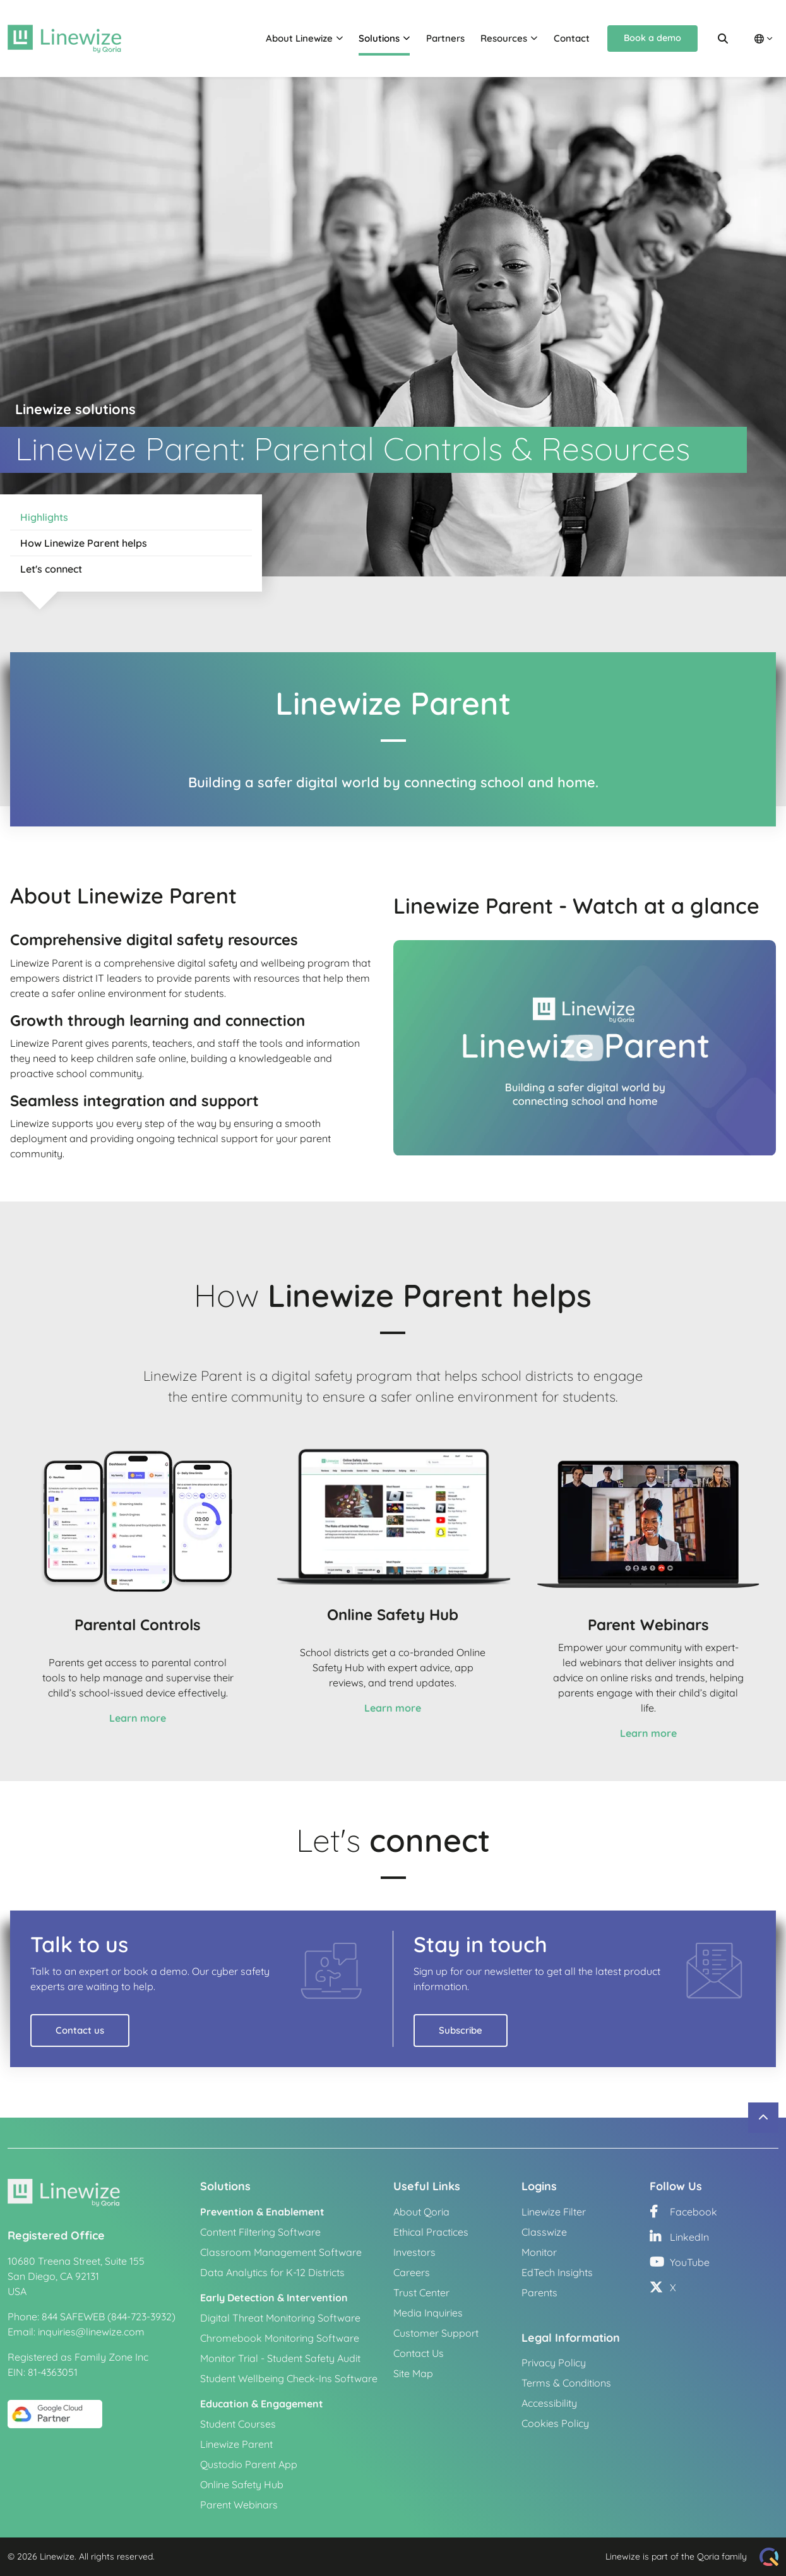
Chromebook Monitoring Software (279, 2338)
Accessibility (549, 2403)
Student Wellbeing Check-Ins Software (289, 2378)
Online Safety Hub (241, 2484)
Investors (414, 2252)
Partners (445, 38)
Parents (539, 2292)
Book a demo (652, 38)
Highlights (44, 517)
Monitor (539, 2252)
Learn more (137, 1718)
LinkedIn (679, 2237)
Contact (572, 38)
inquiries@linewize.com (91, 2331)
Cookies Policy (555, 2423)
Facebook (683, 2211)
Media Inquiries (428, 2312)
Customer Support (436, 2333)
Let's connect (51, 569)
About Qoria (421, 2211)
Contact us (80, 2030)
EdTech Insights (557, 2272)
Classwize (544, 2232)
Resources (503, 38)
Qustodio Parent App (248, 2464)
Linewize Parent (236, 2444)
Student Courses (238, 2424)
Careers (411, 2272)
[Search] (723, 38)
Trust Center (421, 2292)
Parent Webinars (239, 2504)
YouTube (680, 2262)
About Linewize (299, 38)
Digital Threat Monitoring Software (280, 2317)
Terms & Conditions (566, 2382)
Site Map (413, 2373)
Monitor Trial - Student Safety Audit (280, 2358)
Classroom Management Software (281, 2252)
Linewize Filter (553, 2211)
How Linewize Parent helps (83, 543)
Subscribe (460, 2030)
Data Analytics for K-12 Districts (272, 2272)
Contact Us (418, 2353)
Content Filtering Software (260, 2232)
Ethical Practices (430, 2232)
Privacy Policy (553, 2362)
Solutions (379, 38)
